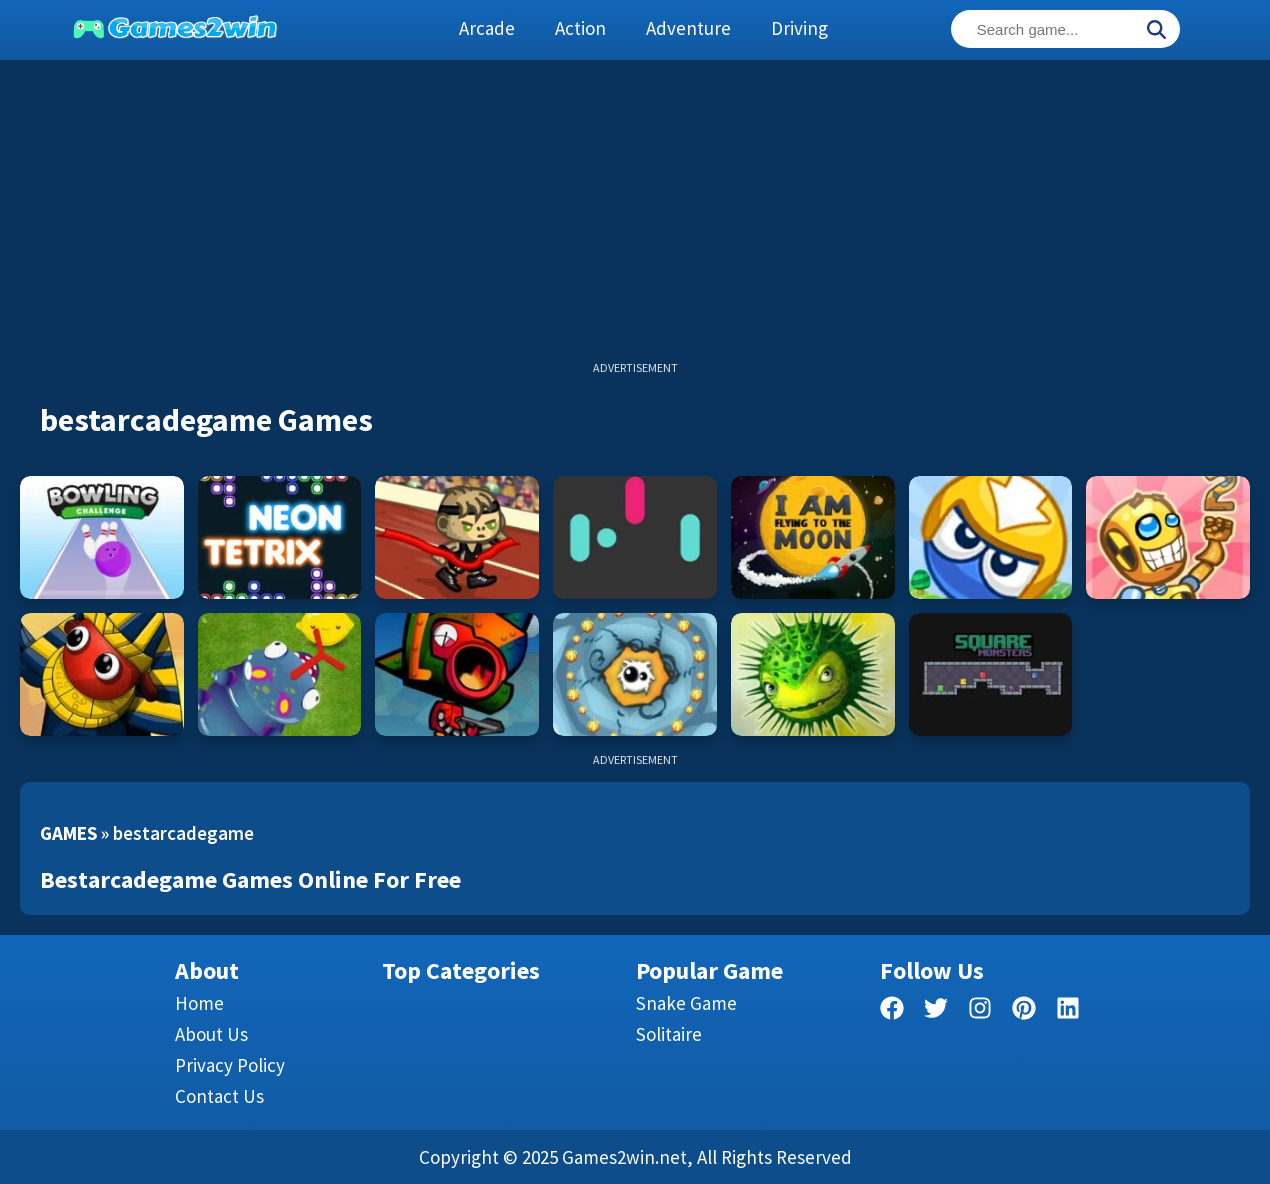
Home (199, 1003)
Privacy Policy (230, 1065)
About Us (211, 1034)
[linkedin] (1068, 1011)
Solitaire (669, 1034)
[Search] (1156, 31)
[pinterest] (1024, 1011)
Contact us (219, 1096)
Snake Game (686, 1003)
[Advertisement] (635, 220)
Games (68, 833)
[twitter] (936, 1011)
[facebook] (892, 1011)
